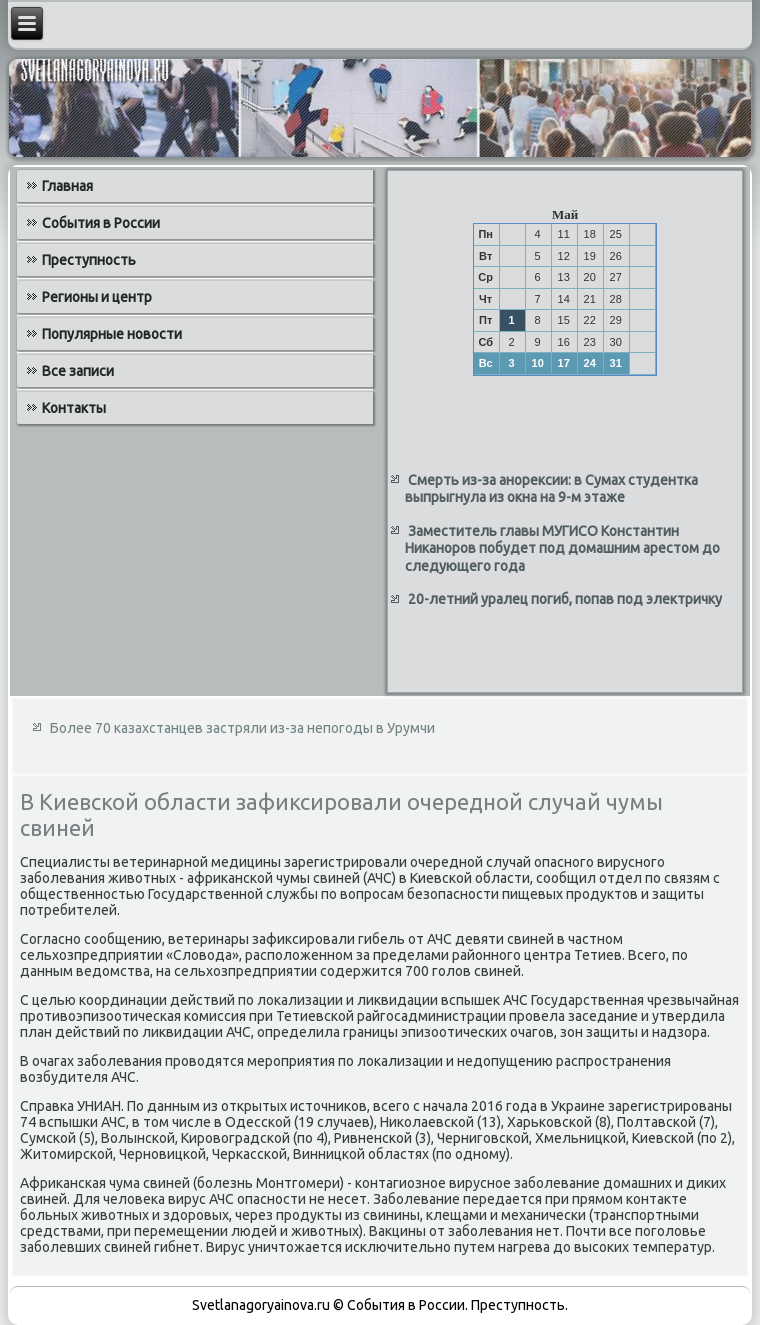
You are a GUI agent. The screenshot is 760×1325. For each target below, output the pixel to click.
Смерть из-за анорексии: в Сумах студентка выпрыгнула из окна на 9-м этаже (551, 489)
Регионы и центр (97, 297)
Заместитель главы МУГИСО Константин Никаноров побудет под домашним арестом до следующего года (562, 548)
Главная (67, 186)
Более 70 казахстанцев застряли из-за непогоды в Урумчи (242, 728)
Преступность (89, 260)
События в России (101, 223)
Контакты (74, 408)
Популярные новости (112, 334)
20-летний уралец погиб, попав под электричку (565, 599)
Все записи (78, 371)
